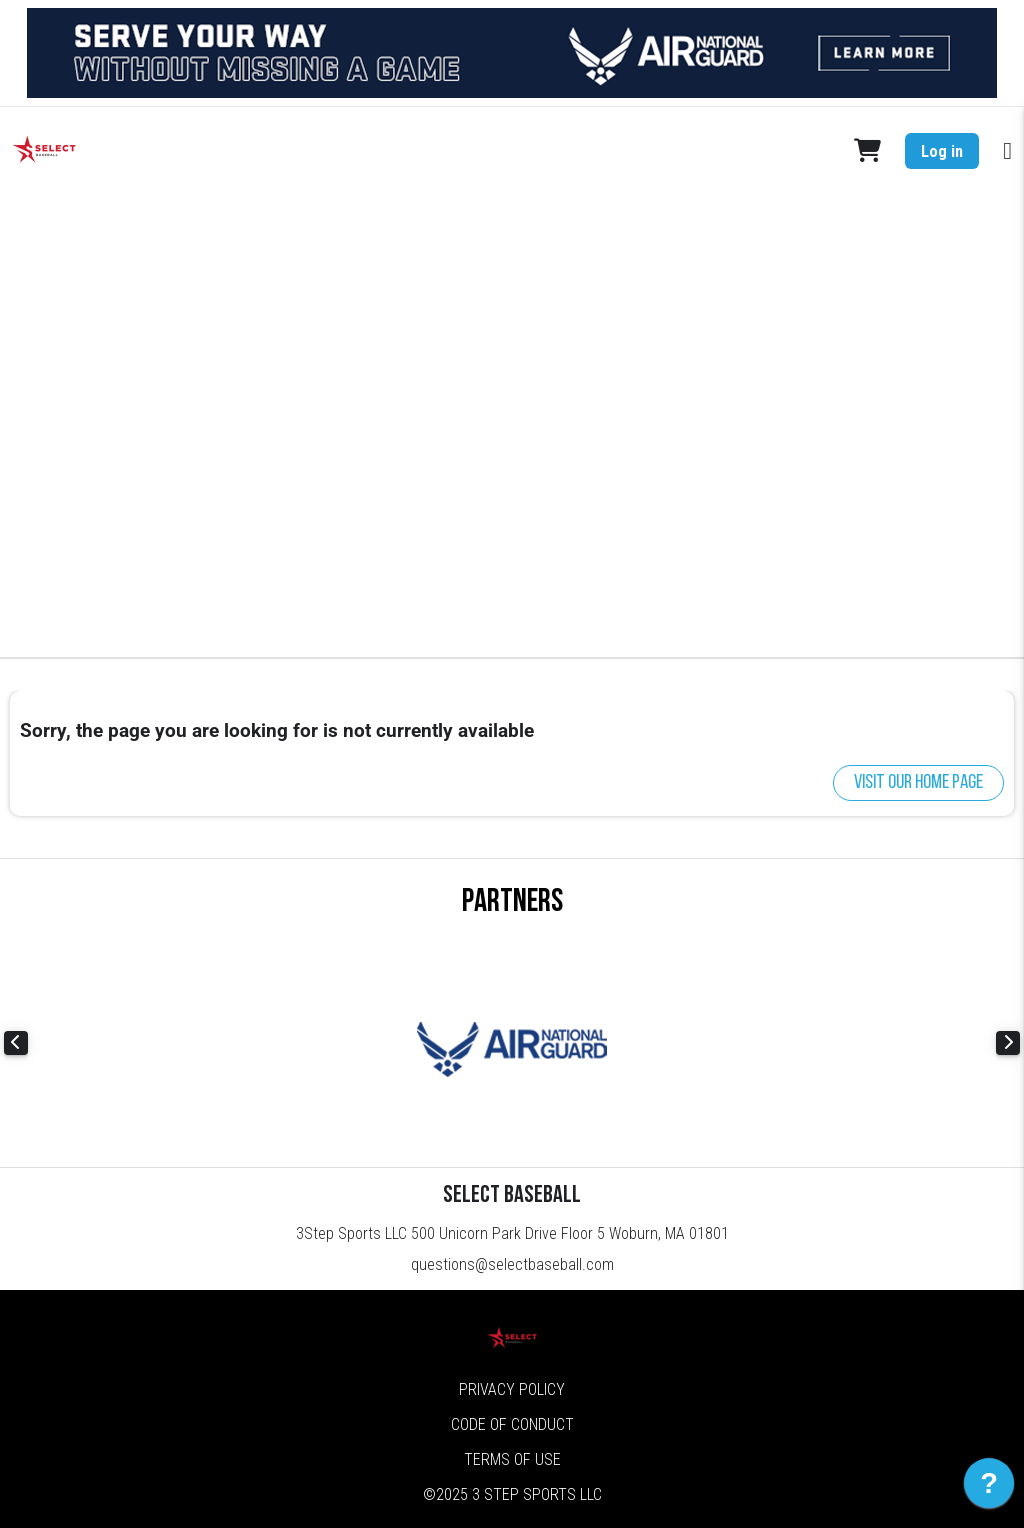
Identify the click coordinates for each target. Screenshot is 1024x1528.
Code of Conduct (512, 1424)
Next (1008, 1043)
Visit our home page (918, 783)
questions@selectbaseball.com (512, 1264)
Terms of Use (512, 1459)
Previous (16, 1043)
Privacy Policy (512, 1389)
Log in (942, 151)
